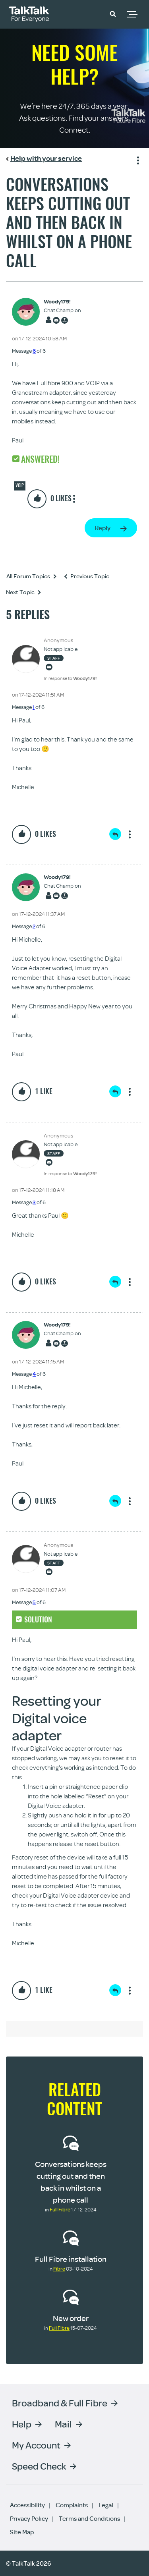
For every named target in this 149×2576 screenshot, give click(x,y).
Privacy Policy (29, 2518)
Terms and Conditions (89, 2518)
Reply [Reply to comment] (115, 834)
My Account (36, 2445)
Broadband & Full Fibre (59, 2402)
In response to (70, 678)
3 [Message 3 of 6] (34, 1202)
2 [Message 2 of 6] (34, 926)
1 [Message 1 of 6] (34, 707)
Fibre (59, 2268)
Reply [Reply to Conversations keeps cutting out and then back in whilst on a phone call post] (102, 528)
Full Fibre (60, 2209)
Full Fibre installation (70, 2259)
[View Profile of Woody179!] (62, 301)
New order (71, 2318)
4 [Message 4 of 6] (34, 1373)
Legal (106, 2505)
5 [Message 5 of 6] (34, 1602)
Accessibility (27, 2505)
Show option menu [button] (136, 159)
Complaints (72, 2505)
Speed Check (39, 2466)
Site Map (22, 2532)
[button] (113, 13)
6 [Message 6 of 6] (34, 350)
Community (90, 13)
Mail (63, 2424)
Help (21, 2424)
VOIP (19, 485)
